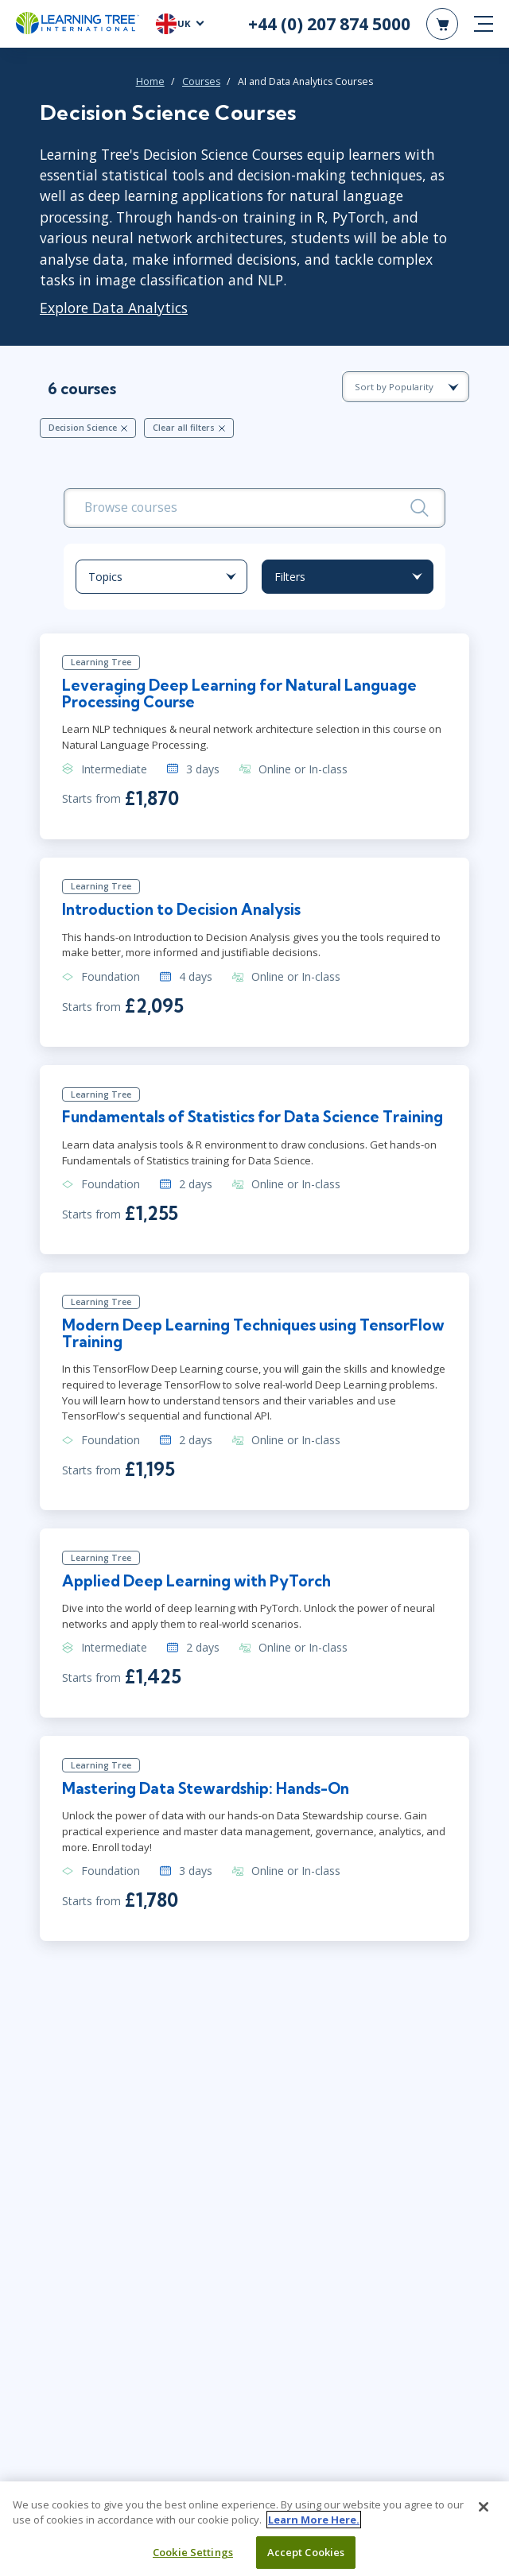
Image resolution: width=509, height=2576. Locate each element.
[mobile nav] (483, 24)
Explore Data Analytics (114, 307)
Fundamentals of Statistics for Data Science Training (225, 1130)
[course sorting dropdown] (405, 386)
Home (150, 81)
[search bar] (254, 508)
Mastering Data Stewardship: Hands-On (210, 1812)
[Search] (419, 507)
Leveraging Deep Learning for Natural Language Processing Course (244, 696)
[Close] (483, 2513)
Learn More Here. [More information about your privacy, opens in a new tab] (313, 2526)
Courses (201, 81)
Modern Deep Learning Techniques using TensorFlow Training (214, 1355)
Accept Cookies (306, 2558)
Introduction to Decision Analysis (185, 912)
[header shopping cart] (442, 24)
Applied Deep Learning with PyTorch (200, 1603)
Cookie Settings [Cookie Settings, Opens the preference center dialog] (193, 2558)
